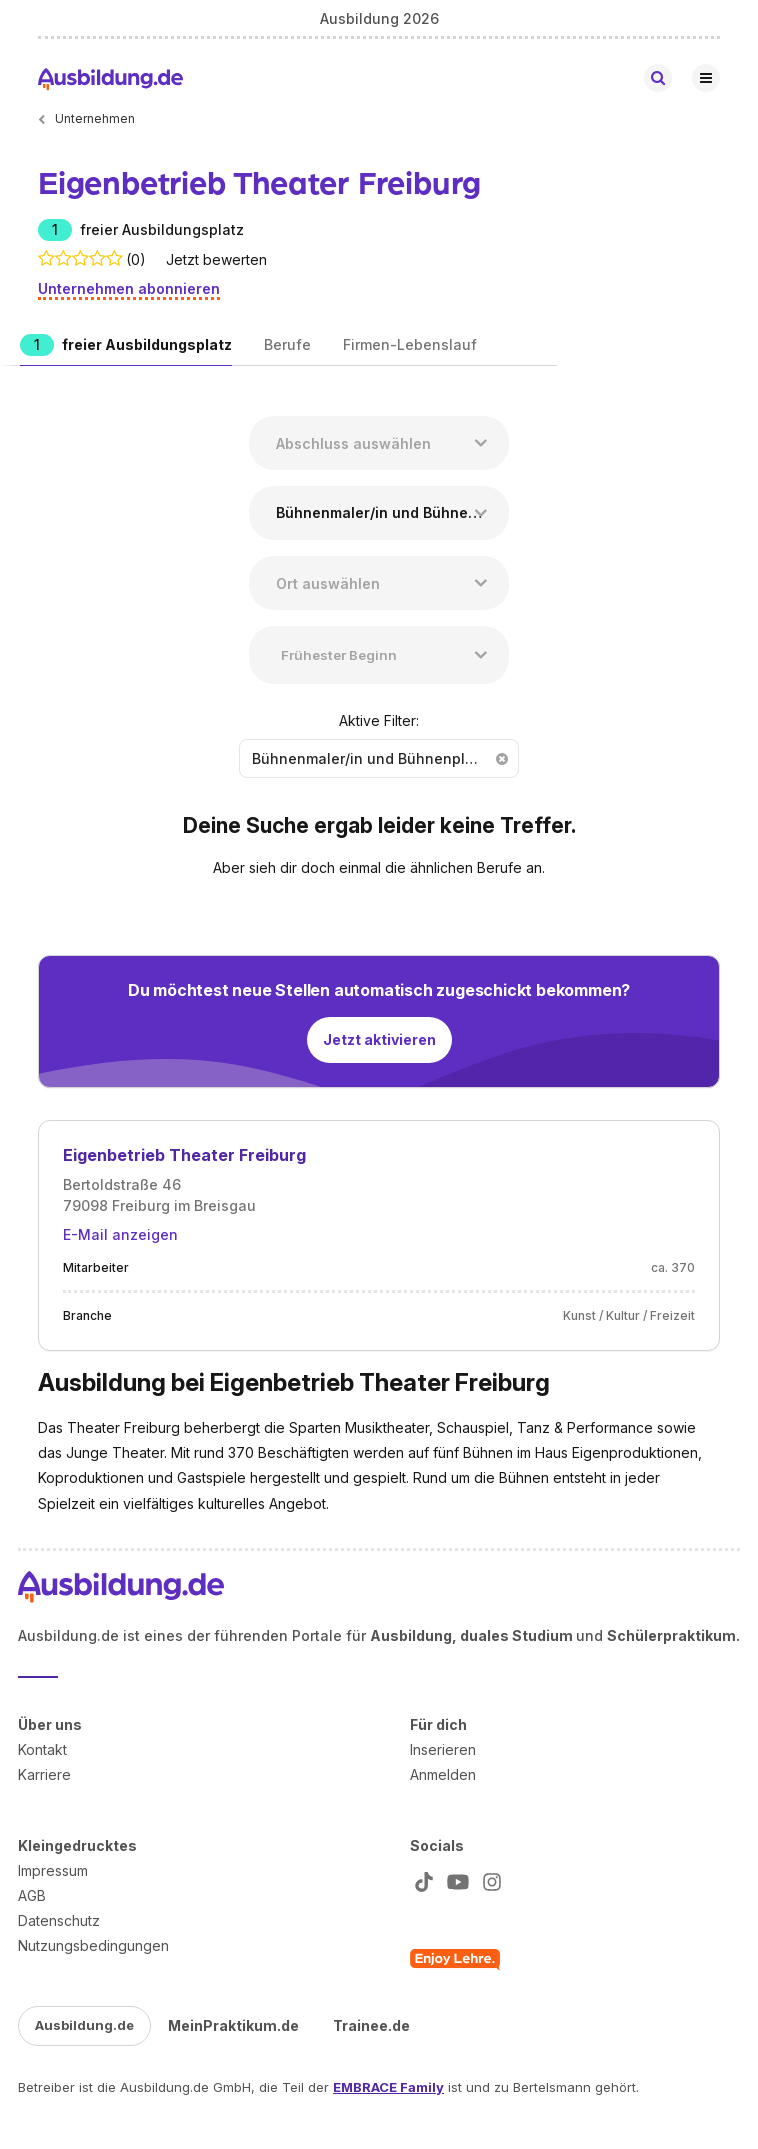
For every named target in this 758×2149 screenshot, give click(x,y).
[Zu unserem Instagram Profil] (488, 1882)
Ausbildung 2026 (379, 18)
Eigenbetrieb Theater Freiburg (184, 1155)
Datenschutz (59, 1920)
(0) (136, 259)
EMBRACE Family (388, 2087)
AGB (32, 1895)
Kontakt (42, 1749)
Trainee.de (371, 2025)
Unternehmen (95, 118)
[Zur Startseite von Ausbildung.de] (110, 78)
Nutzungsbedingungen (93, 1945)
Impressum (53, 1870)
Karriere (44, 1774)
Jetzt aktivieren (379, 1039)
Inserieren (443, 1749)
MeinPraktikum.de (233, 2025)
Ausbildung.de (84, 2025)
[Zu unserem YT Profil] (454, 1882)
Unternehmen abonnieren (129, 288)
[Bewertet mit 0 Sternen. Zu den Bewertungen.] (80, 259)
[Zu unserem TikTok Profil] (420, 1882)
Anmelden (443, 1774)
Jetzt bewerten (216, 259)
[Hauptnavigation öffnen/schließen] (706, 78)
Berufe (287, 344)
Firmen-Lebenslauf (410, 344)
